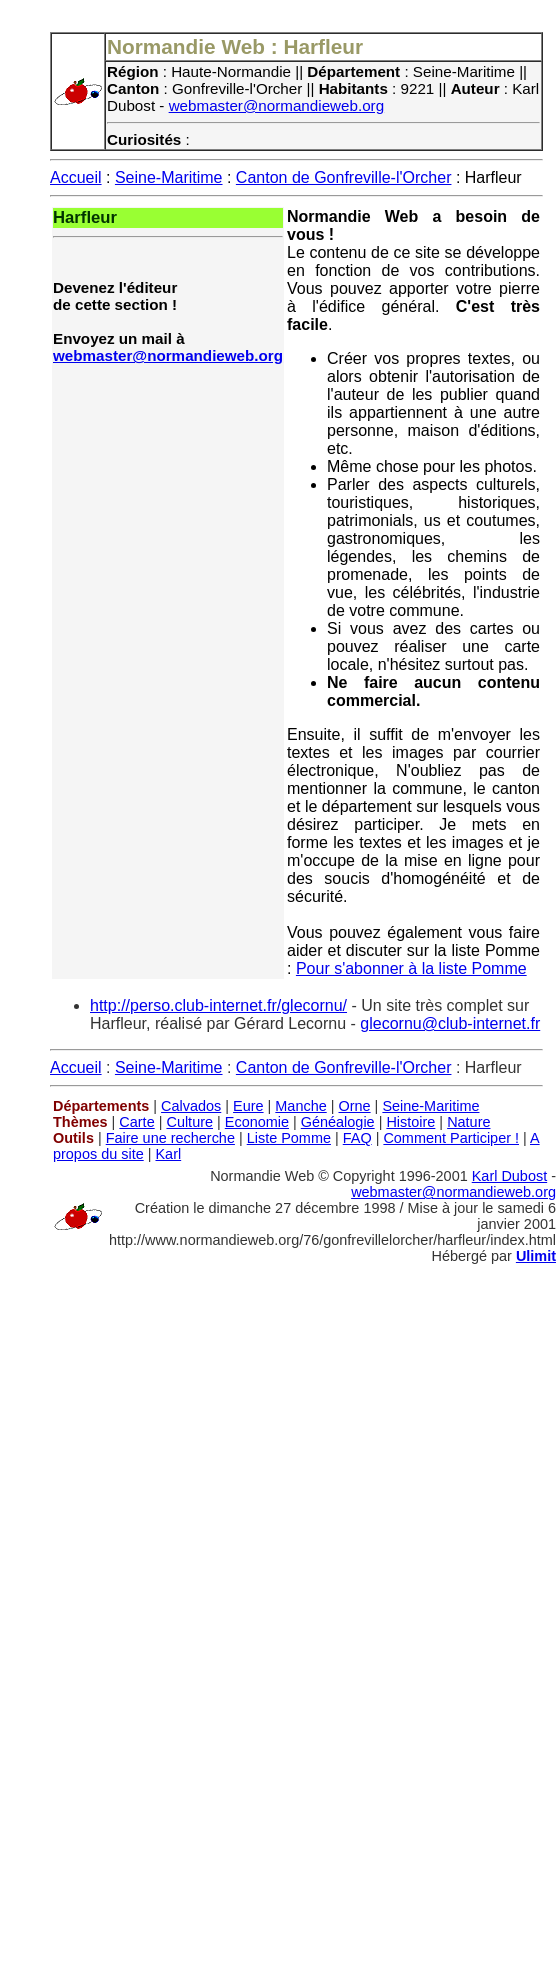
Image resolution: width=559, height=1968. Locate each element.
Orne (355, 1106)
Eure (248, 1106)
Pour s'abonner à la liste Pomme (411, 968)
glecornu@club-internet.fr (450, 1023)
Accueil (76, 177)
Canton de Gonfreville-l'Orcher (344, 177)
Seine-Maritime (169, 177)
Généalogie (338, 1122)
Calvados (191, 1106)
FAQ (357, 1138)
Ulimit (536, 1256)
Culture (189, 1122)
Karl (168, 1154)
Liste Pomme (289, 1138)
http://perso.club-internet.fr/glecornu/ (218, 1005)
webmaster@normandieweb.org (277, 105)
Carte (136, 1122)
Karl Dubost (509, 1176)
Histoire (410, 1122)
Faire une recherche (170, 1138)
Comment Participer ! (451, 1138)
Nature (468, 1122)
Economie (257, 1122)
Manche (300, 1106)
